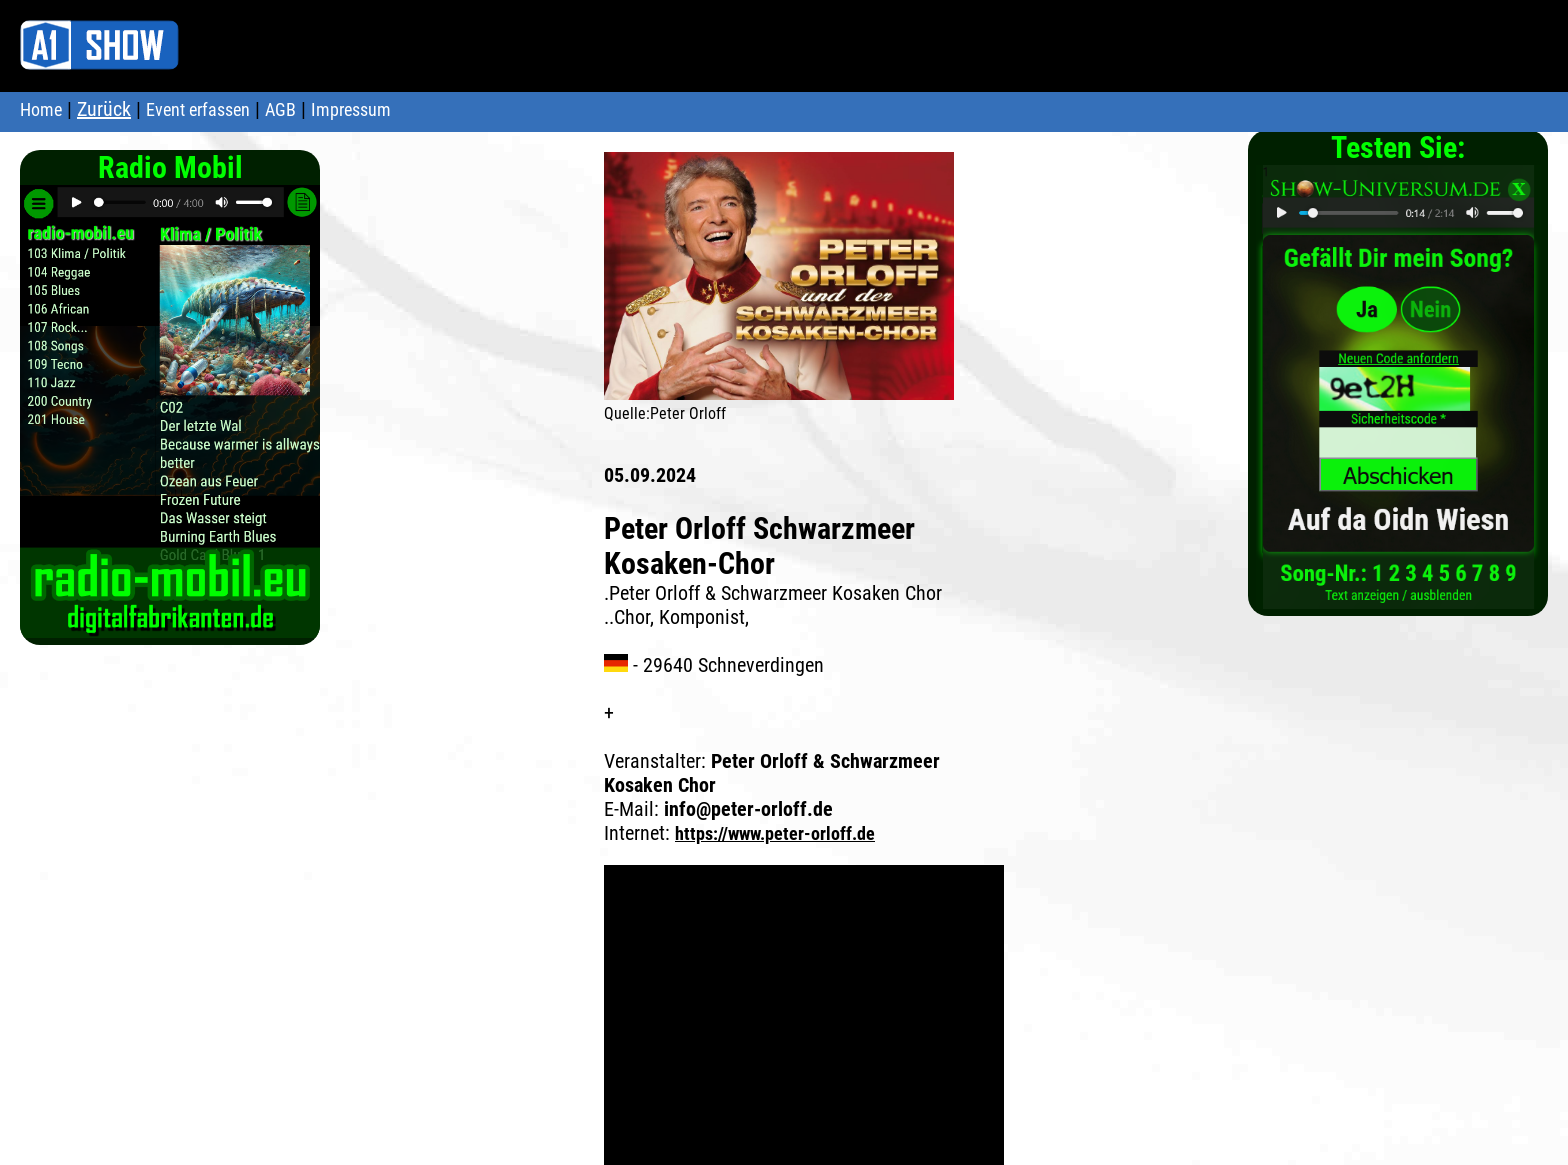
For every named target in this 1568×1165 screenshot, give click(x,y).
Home (41, 109)
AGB (280, 109)
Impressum (351, 109)
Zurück (104, 109)
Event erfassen (198, 109)
